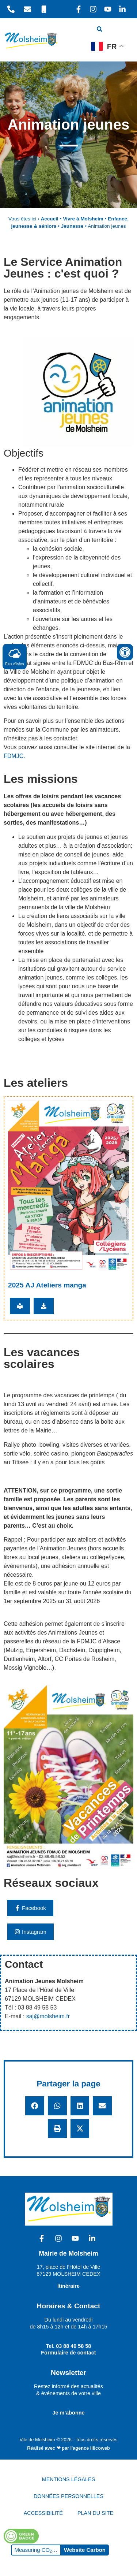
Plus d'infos (14, 656)
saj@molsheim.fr (48, 2016)
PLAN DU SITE (95, 2513)
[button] (34, 2105)
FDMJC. (14, 756)
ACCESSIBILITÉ (43, 2513)
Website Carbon (85, 2550)
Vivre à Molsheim (83, 219)
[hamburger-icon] (121, 30)
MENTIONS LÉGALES (68, 2479)
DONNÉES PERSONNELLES (68, 2496)
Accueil (49, 219)
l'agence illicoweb (90, 2448)
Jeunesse (72, 226)
